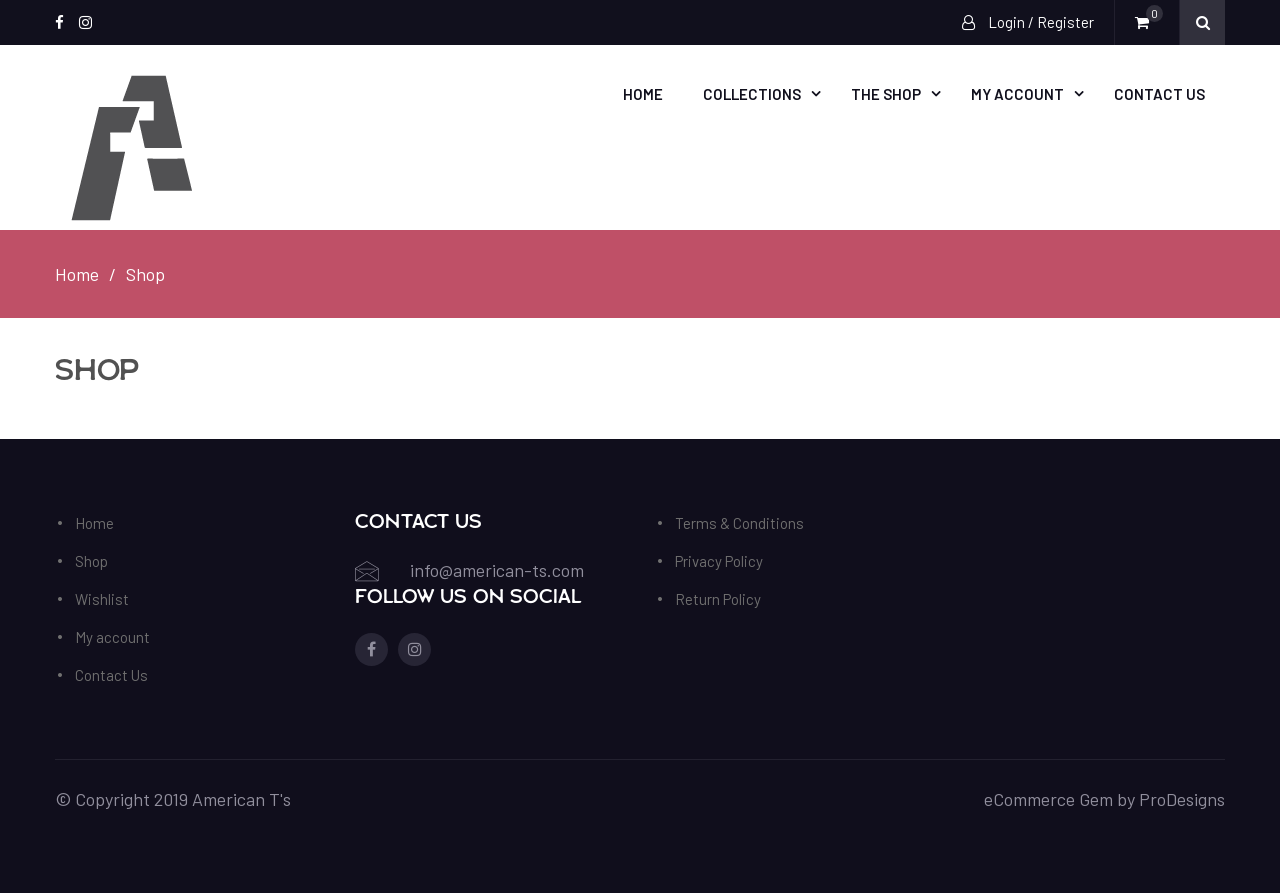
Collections (752, 94)
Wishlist (102, 599)
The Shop (886, 94)
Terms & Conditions (739, 523)
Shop (91, 561)
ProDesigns (1182, 799)
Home (643, 94)
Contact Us (1159, 94)
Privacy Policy (719, 561)
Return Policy (718, 599)
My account (1017, 94)
